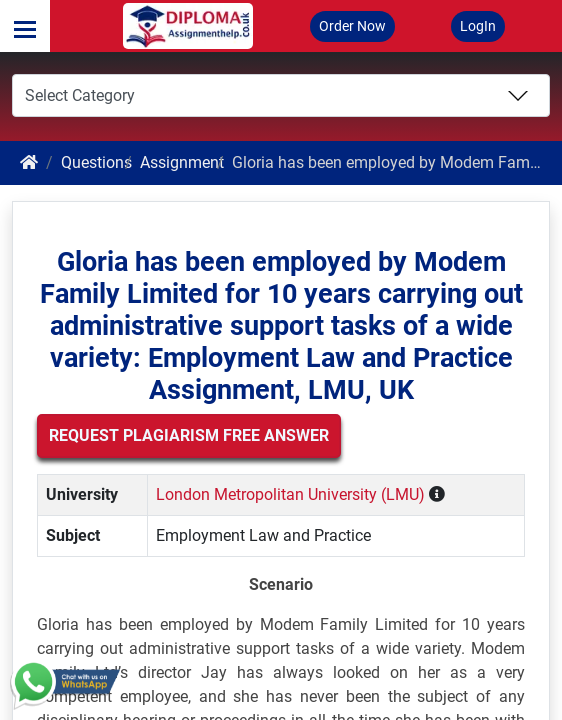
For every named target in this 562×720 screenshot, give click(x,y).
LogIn (478, 26)
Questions (96, 162)
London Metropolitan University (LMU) (290, 494)
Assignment (182, 162)
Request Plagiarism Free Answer (189, 435)
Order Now (352, 26)
